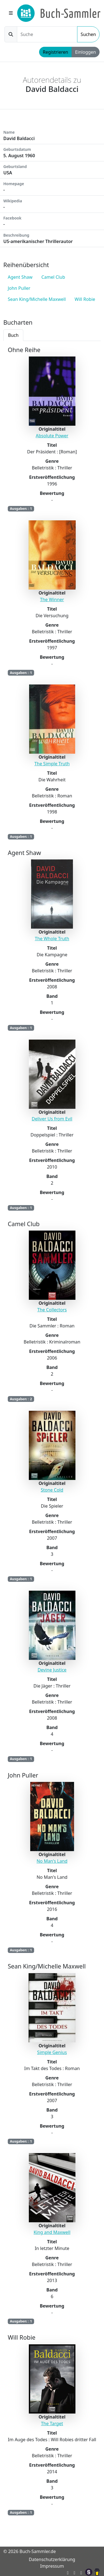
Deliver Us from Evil (52, 1119)
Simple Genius (52, 2052)
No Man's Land (52, 1861)
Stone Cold (52, 1490)
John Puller (19, 288)
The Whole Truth (52, 939)
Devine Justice (51, 1670)
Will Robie (85, 299)
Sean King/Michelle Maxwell (37, 299)
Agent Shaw (20, 277)
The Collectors (52, 1310)
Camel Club (53, 277)
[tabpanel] (52, 1434)
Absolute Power (52, 436)
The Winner (52, 599)
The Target (52, 2423)
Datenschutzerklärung (52, 2559)
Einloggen (85, 52)
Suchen (88, 34)
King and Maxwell (52, 2232)
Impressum (52, 2566)
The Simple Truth (52, 764)
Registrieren (55, 52)
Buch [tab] (13, 335)
